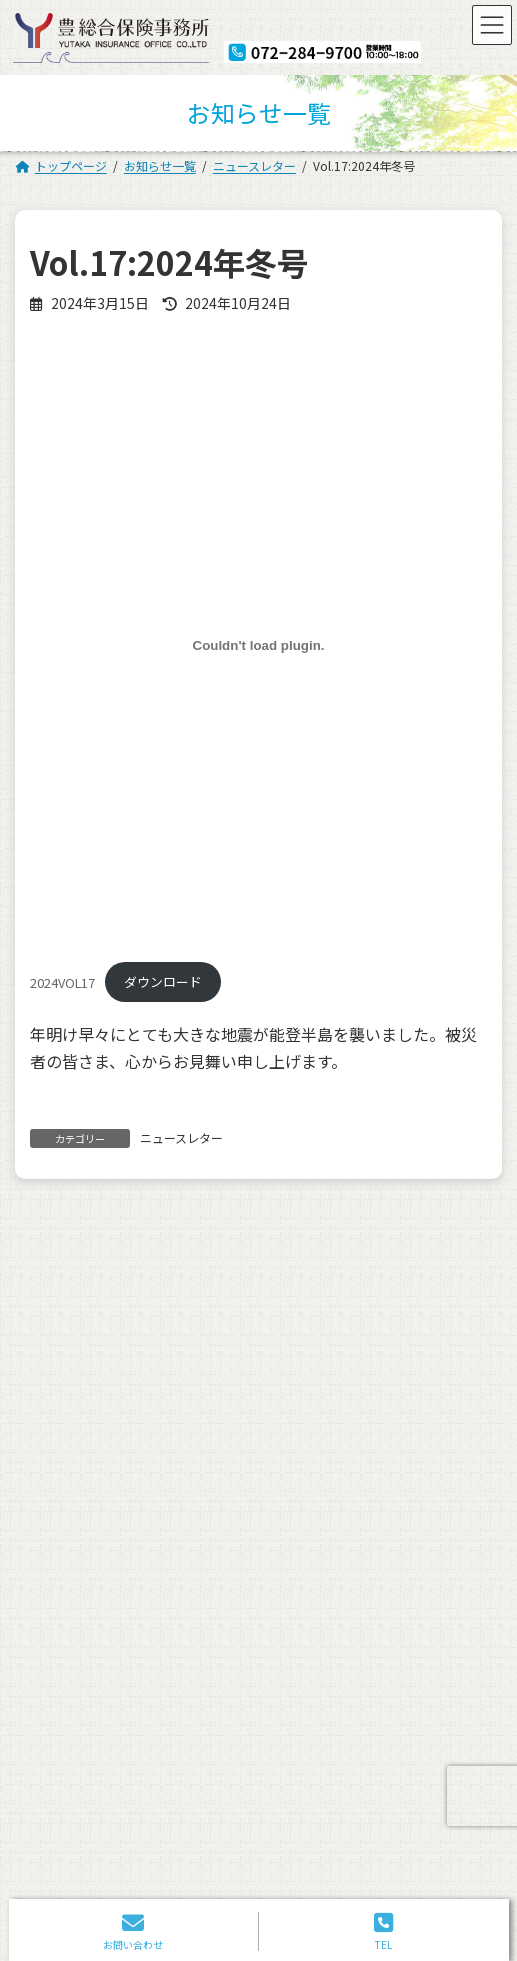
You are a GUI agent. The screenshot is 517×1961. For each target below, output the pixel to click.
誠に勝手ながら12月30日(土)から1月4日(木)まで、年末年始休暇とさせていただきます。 (272, 1262)
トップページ (74, 1477)
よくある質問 (74, 1614)
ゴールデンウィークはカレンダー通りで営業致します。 (271, 1349)
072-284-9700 (209, 1809)
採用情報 (294, 1559)
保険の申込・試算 (318, 1504)
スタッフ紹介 (74, 1532)
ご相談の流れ (74, 1559)
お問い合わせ (306, 1614)
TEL (384, 1931)
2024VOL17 (62, 981)
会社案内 (62, 1504)
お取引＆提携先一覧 (92, 1587)
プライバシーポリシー (98, 1642)
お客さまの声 (306, 1532)
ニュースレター (181, 1137)
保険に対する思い (318, 1477)
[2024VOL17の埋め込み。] (258, 645)
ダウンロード (163, 981)
